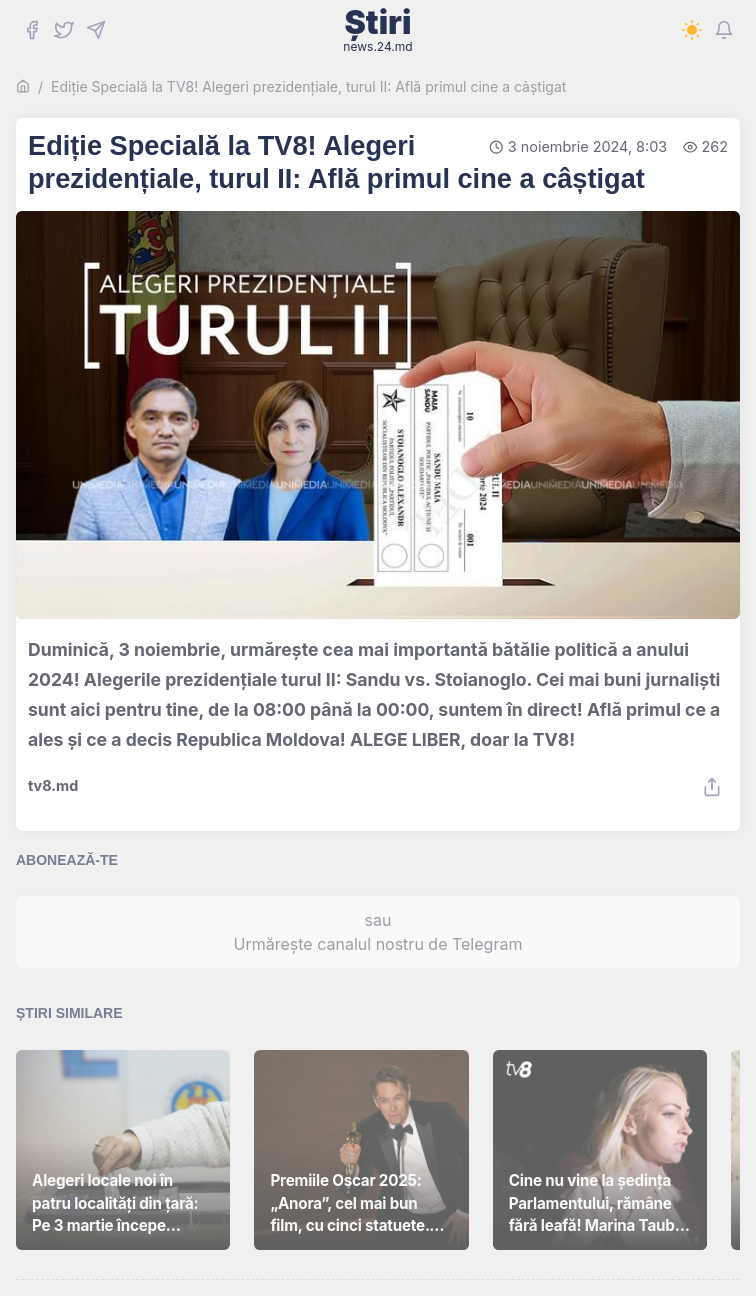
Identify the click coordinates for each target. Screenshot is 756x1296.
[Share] (712, 787)
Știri (377, 30)
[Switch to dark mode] (692, 30)
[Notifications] (724, 30)
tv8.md (53, 786)
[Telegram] (96, 30)
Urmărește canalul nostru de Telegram (378, 944)
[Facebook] (32, 30)
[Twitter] (64, 30)
